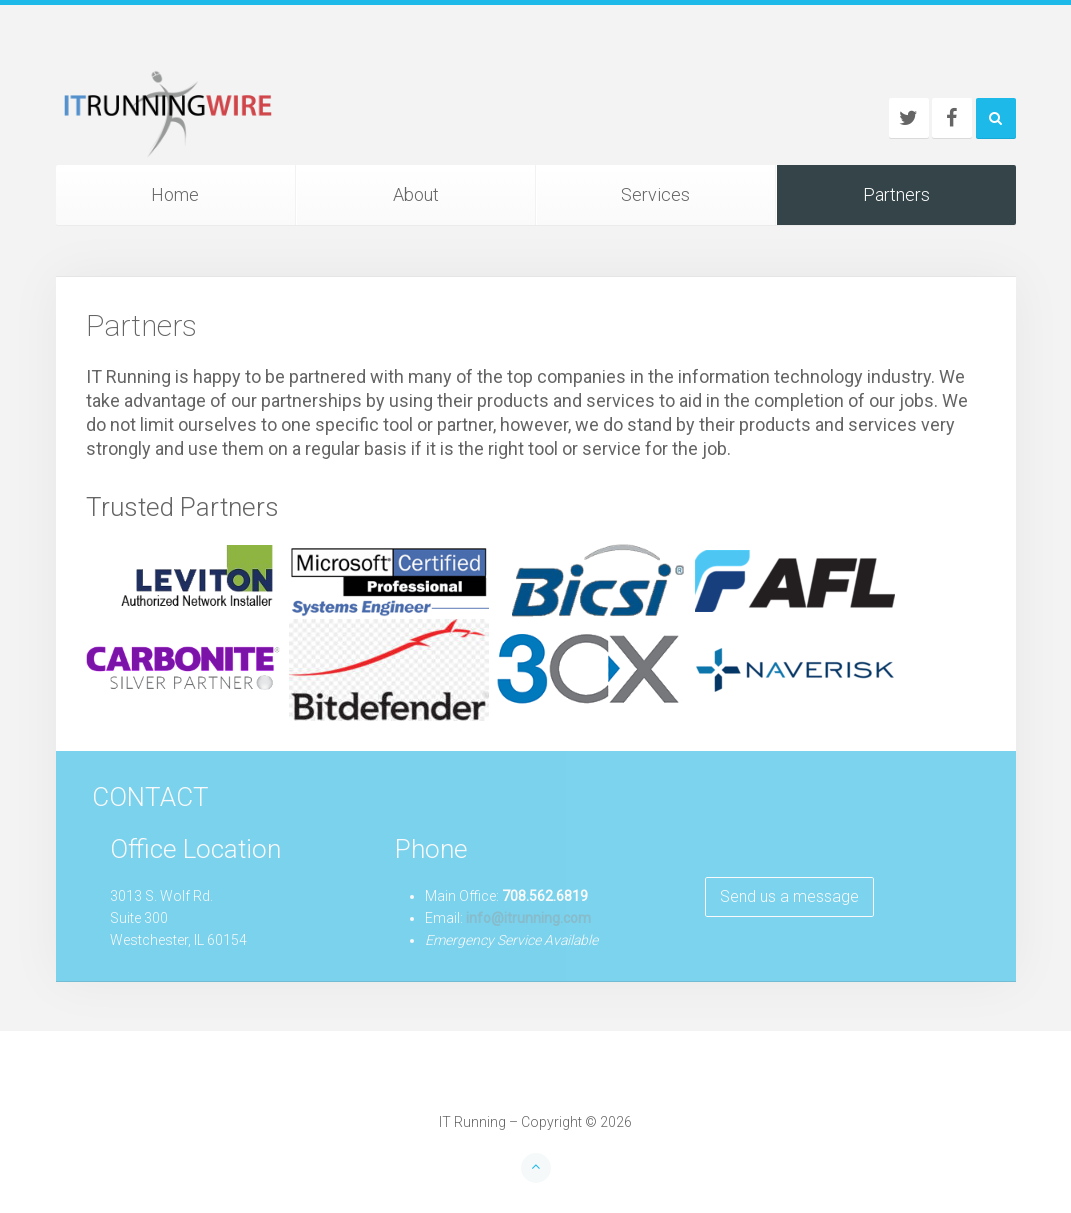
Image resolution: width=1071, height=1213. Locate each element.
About (416, 194)
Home (175, 194)
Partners (896, 194)
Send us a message (789, 896)
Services (655, 194)
